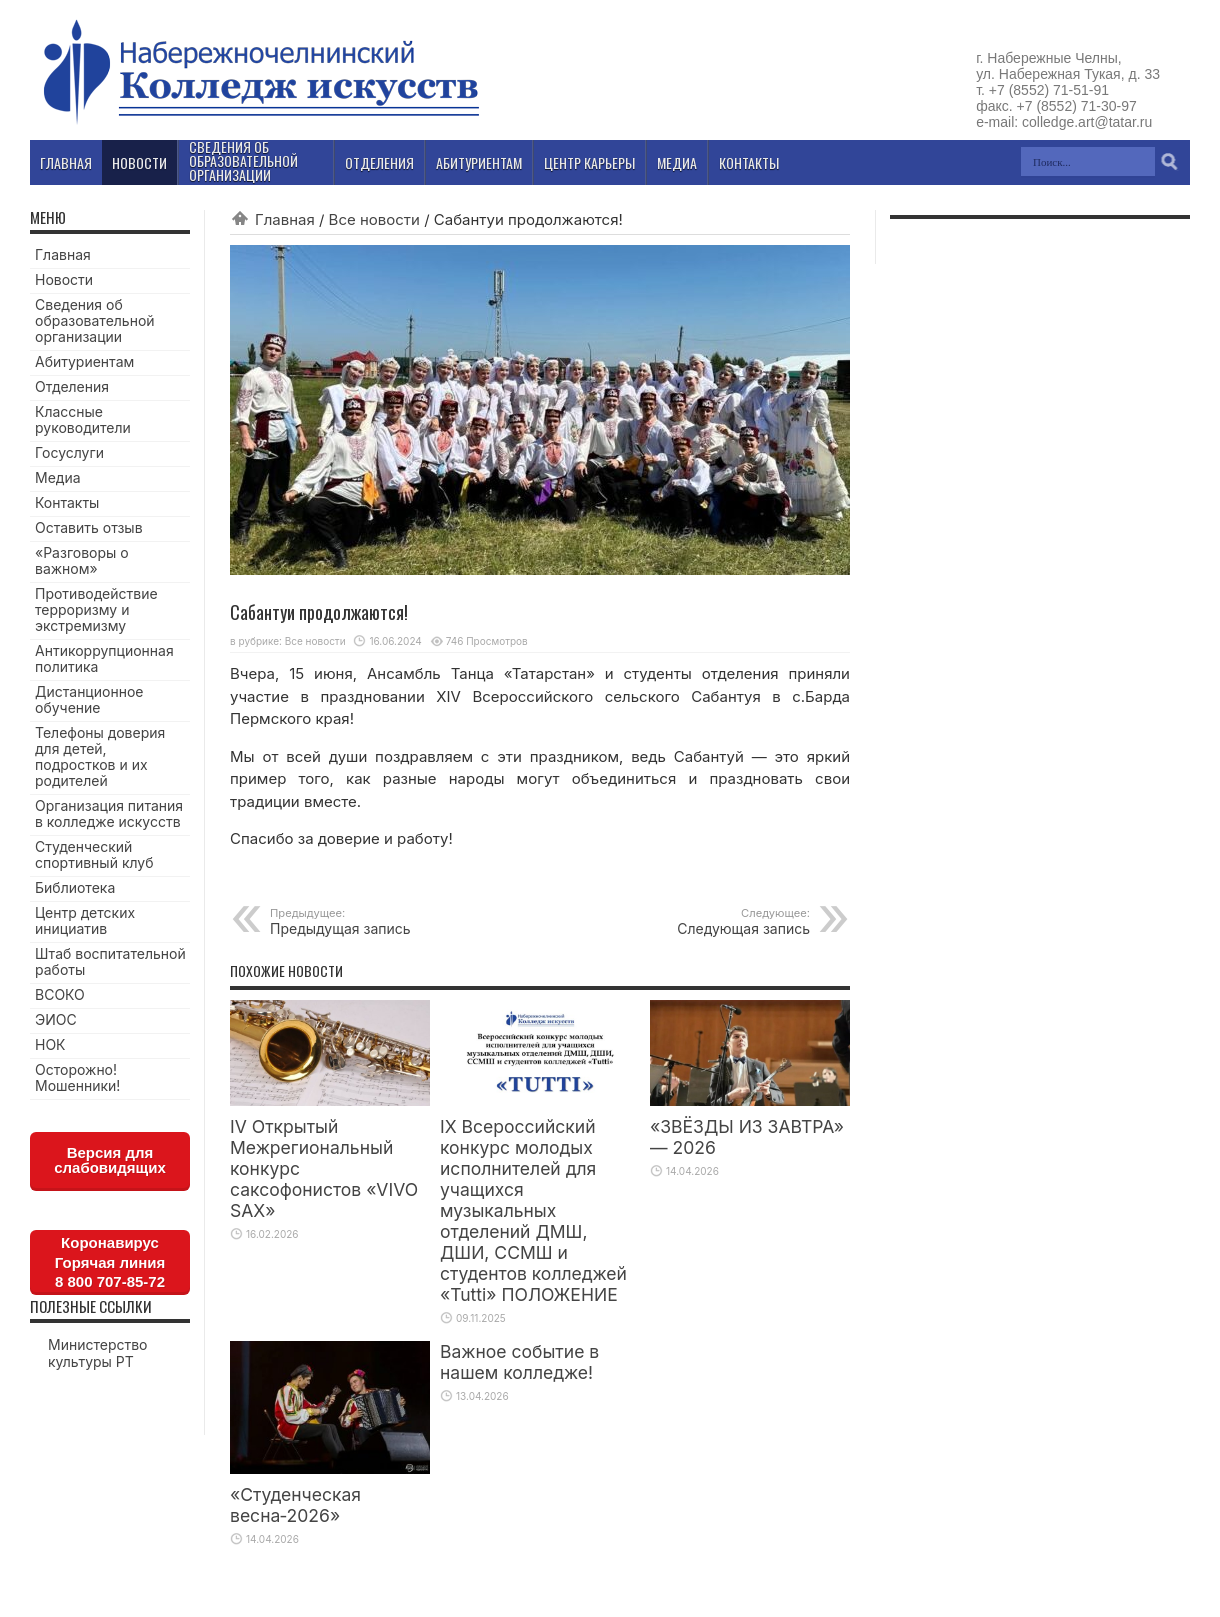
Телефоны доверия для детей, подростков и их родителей (100, 756)
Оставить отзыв (89, 527)
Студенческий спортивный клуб (94, 854)
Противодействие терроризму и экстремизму (96, 609)
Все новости (374, 219)
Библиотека (75, 887)
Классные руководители (83, 419)
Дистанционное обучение (89, 699)
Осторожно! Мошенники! (77, 1077)
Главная (285, 219)
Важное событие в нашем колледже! (519, 1362)
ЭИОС (56, 1019)
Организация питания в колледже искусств (109, 813)
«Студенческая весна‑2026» (295, 1505)
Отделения (72, 386)
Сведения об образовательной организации (95, 320)
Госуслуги (69, 452)
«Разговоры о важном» (82, 560)
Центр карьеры (589, 162)
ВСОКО (60, 994)
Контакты (67, 502)
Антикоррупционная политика (104, 658)
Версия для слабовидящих (110, 1160)
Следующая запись (687, 921)
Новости (64, 279)
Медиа (58, 477)
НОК (50, 1044)
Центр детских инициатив (85, 920)
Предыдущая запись (392, 921)
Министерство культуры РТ (98, 1353)
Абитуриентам (84, 361)
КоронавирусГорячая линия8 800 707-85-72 (110, 1262)
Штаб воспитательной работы (110, 961)
